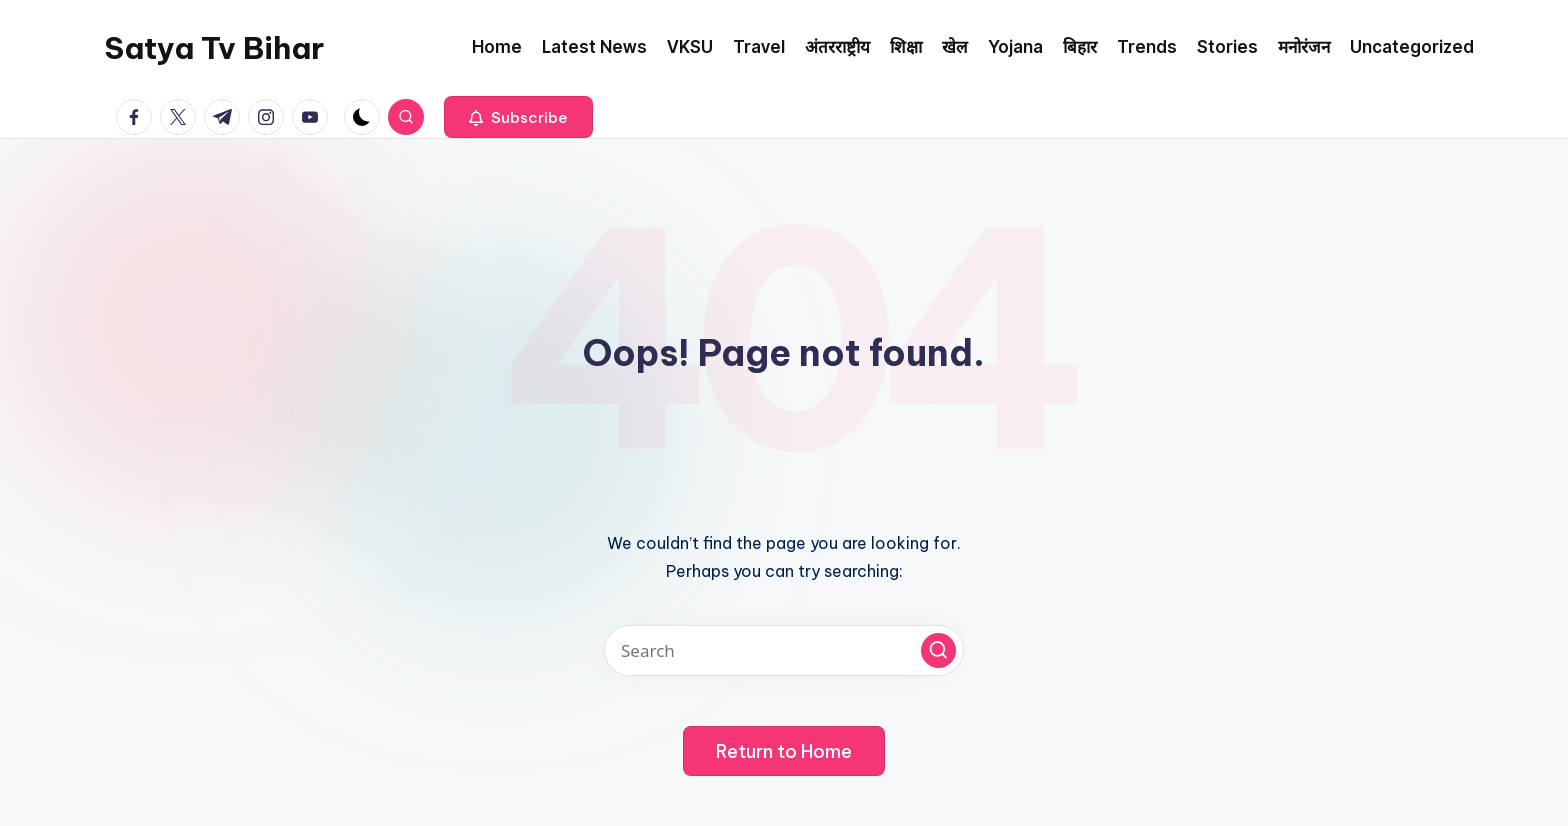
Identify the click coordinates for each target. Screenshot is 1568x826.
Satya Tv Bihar (214, 48)
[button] (518, 117)
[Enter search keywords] (784, 650)
